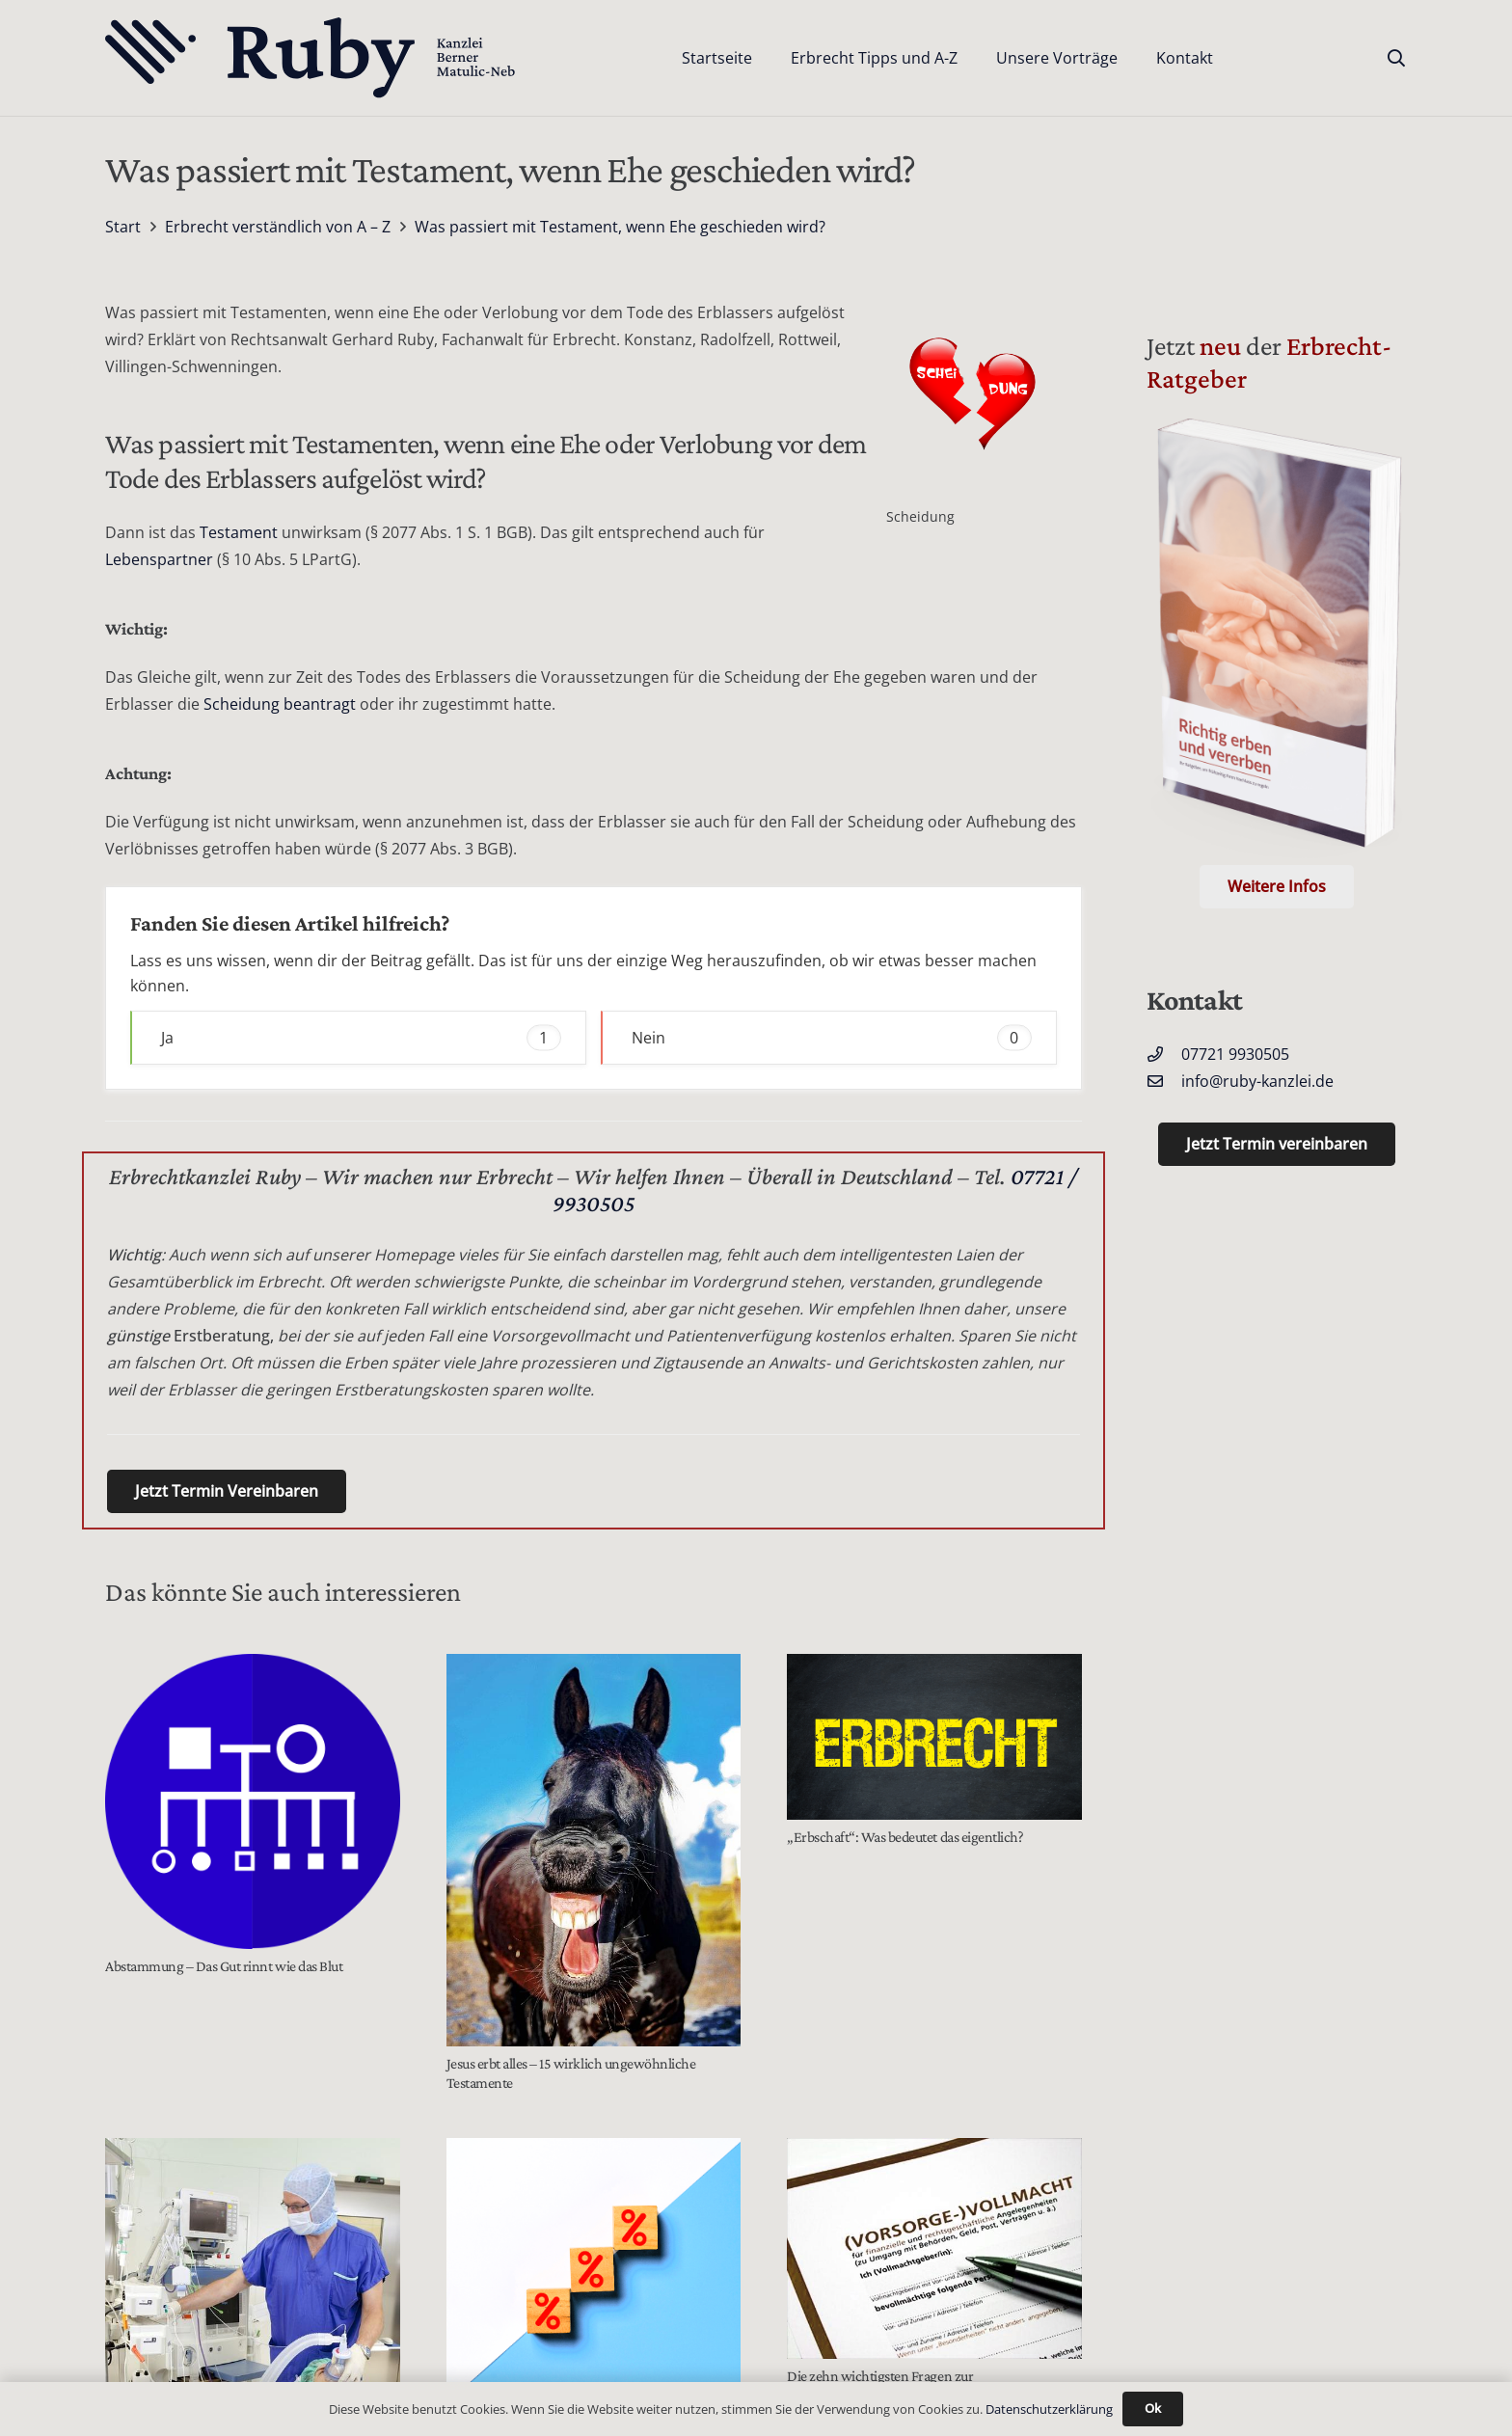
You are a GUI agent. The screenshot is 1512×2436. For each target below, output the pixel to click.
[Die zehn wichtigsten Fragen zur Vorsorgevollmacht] (934, 2248)
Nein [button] (832, 1037)
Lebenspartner (159, 559)
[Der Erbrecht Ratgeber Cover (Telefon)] (1277, 640)
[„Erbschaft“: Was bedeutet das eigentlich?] (934, 1737)
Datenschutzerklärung (1049, 2409)
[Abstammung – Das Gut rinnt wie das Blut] (252, 1801)
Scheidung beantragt (278, 704)
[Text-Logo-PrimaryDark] (311, 58)
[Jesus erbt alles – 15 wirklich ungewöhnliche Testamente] (594, 1850)
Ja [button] (361, 1037)
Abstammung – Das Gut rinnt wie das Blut (223, 1966)
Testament (239, 532)
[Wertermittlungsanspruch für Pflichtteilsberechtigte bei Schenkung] (594, 2271)
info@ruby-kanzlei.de (1257, 1081)
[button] (1396, 58)
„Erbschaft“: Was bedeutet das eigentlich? (905, 1836)
